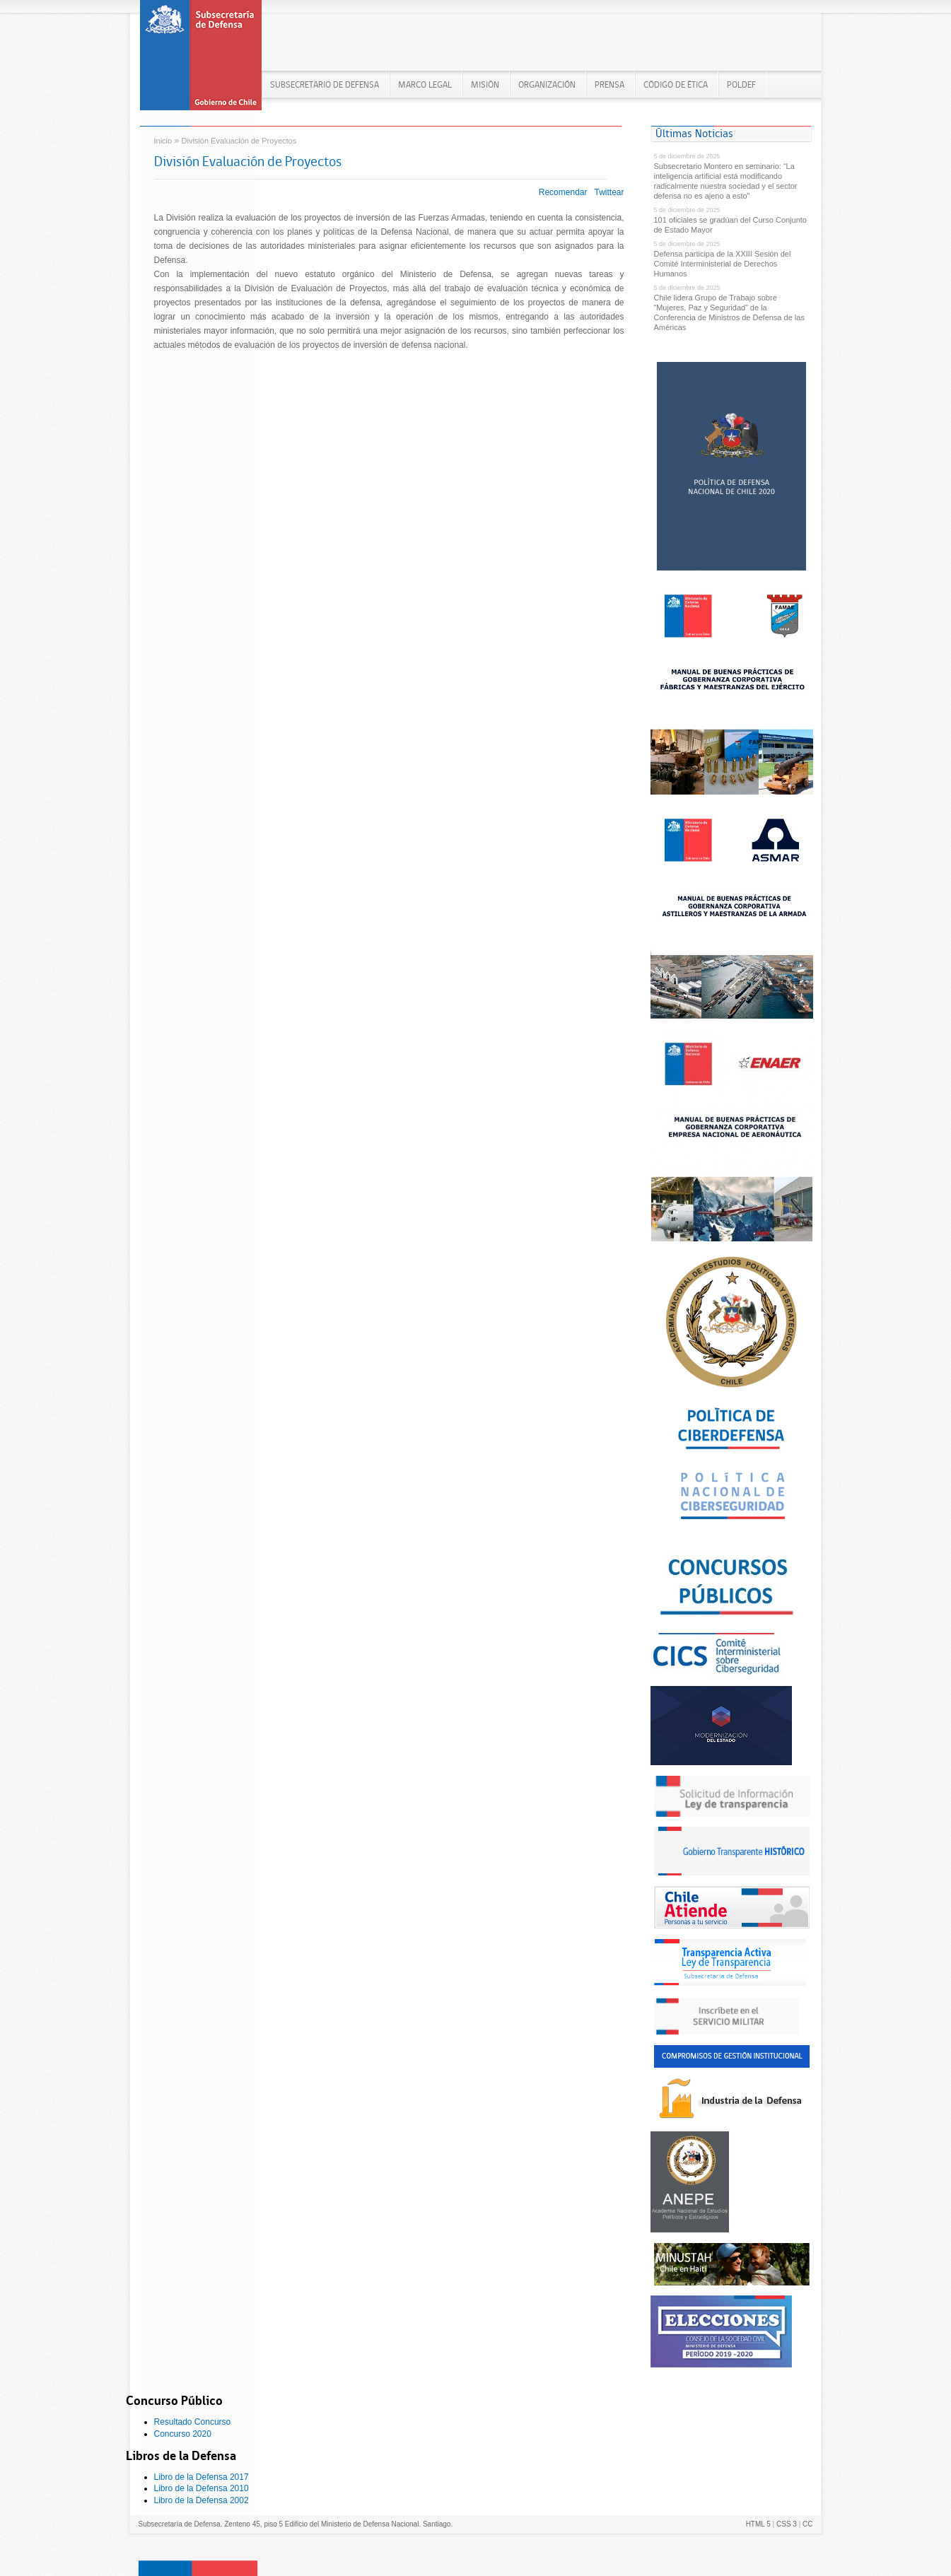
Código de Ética (675, 84)
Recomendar (563, 192)
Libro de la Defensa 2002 (201, 2500)
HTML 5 (758, 2524)
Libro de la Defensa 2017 (201, 2477)
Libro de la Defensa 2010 (201, 2488)
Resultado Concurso (192, 2422)
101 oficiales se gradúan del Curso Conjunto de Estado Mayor (730, 225)
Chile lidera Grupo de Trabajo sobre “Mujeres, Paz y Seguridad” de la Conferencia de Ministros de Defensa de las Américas (729, 312)
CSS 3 (786, 2524)
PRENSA (609, 84)
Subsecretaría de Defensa (201, 59)
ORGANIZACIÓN (547, 84)
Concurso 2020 (182, 2434)
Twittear (609, 192)
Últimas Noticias (694, 133)
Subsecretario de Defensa (324, 84)
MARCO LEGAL (425, 84)
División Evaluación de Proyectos (239, 140)
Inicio (163, 140)
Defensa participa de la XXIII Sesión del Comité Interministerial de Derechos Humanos (722, 264)
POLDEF (741, 84)
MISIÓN (485, 84)
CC (807, 2524)
